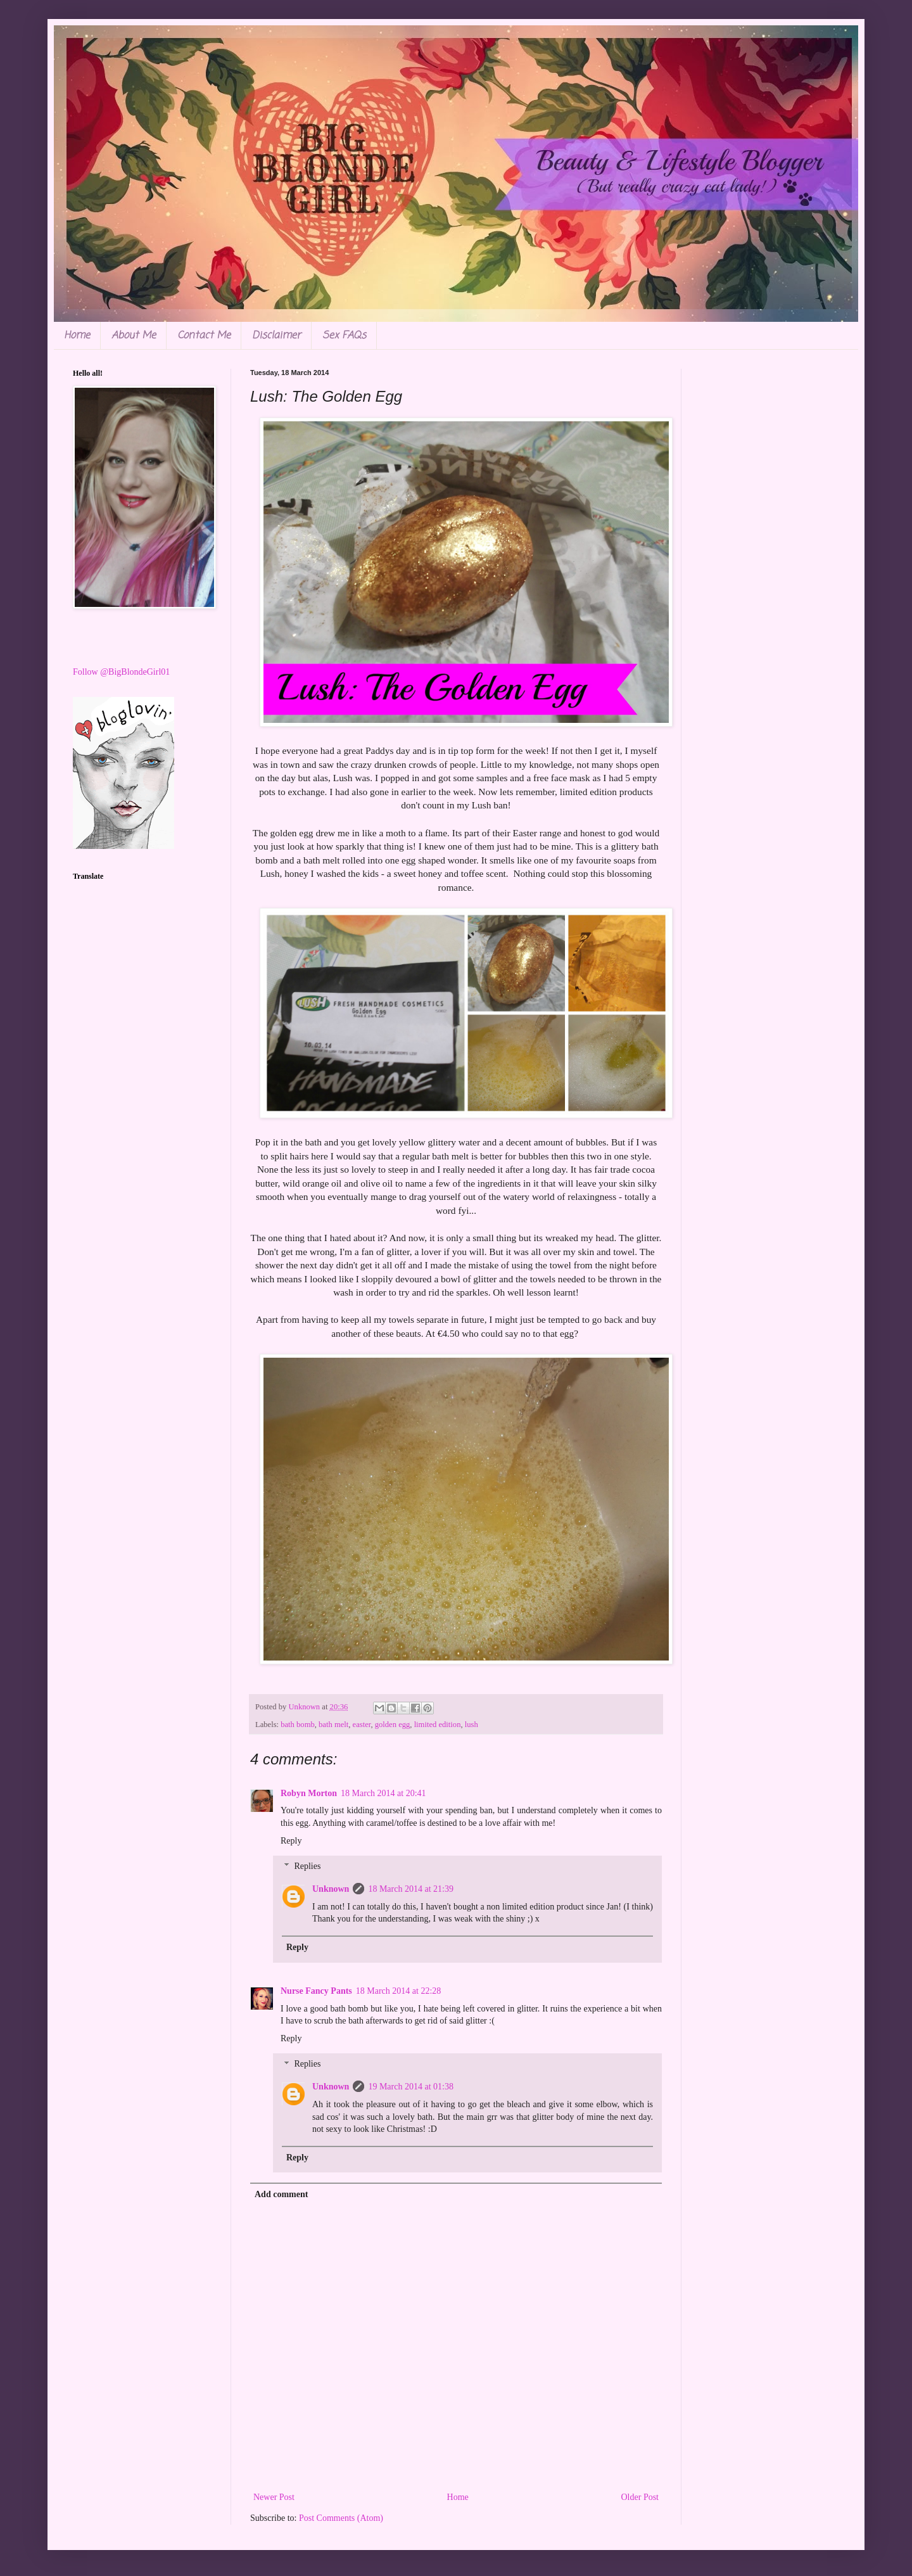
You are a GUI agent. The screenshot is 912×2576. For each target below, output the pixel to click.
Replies (307, 1866)
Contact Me (204, 335)
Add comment (281, 2194)
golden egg (392, 1724)
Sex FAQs (344, 335)
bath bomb (298, 1724)
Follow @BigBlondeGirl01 (121, 672)
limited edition (437, 1724)
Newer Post (273, 2497)
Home (77, 335)
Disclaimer (276, 335)
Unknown (330, 1889)
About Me (133, 335)
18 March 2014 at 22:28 (398, 1991)
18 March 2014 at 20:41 (383, 1793)
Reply (291, 1841)
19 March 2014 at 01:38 (410, 2086)
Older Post (640, 2497)
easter (362, 1724)
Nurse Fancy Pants (316, 1991)
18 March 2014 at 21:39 (410, 1889)
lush (471, 1724)
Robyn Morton (309, 1793)
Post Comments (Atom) (341, 2518)
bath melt (333, 1724)
